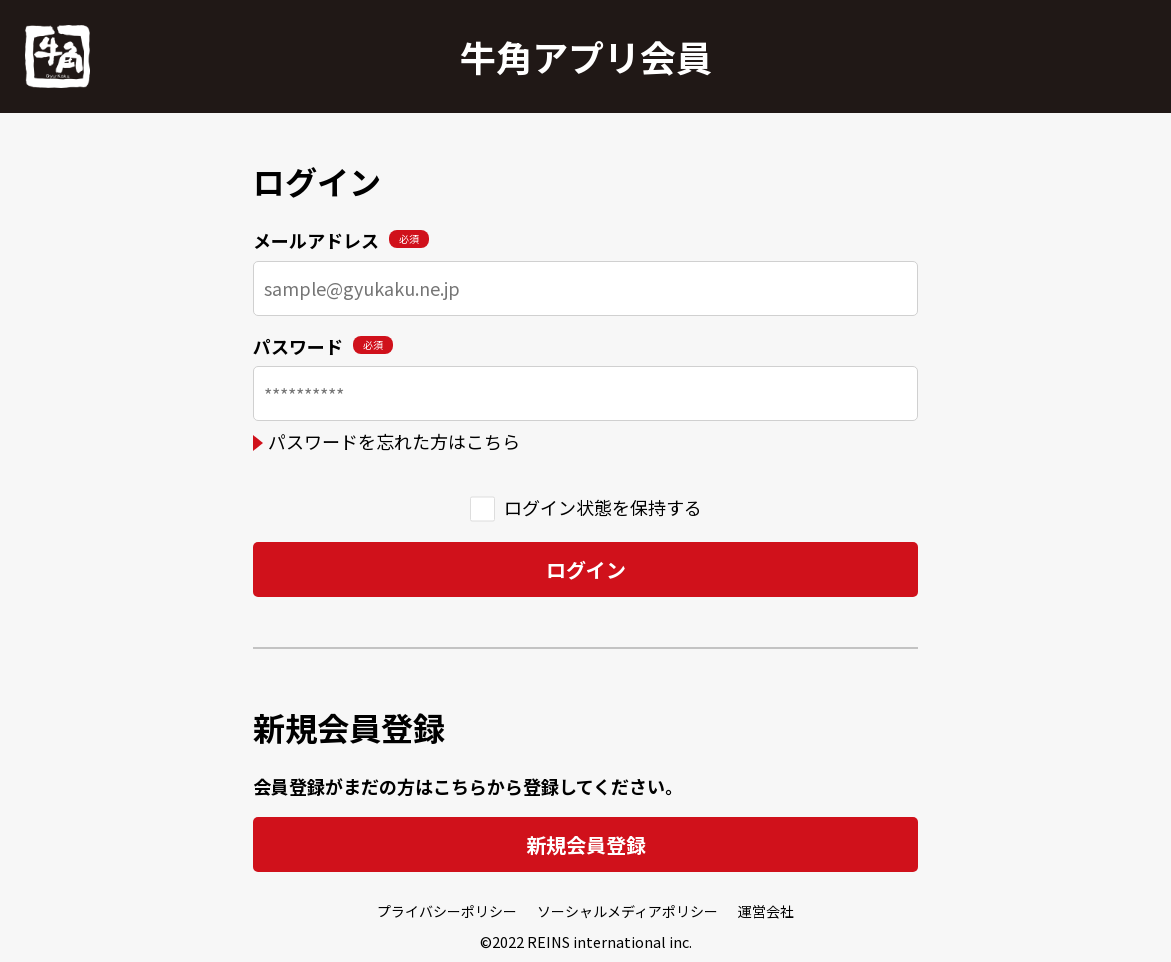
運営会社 (766, 911)
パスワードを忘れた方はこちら (394, 441)
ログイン (586, 569)
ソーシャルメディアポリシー (627, 911)
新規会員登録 (586, 844)
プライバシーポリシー (447, 911)
